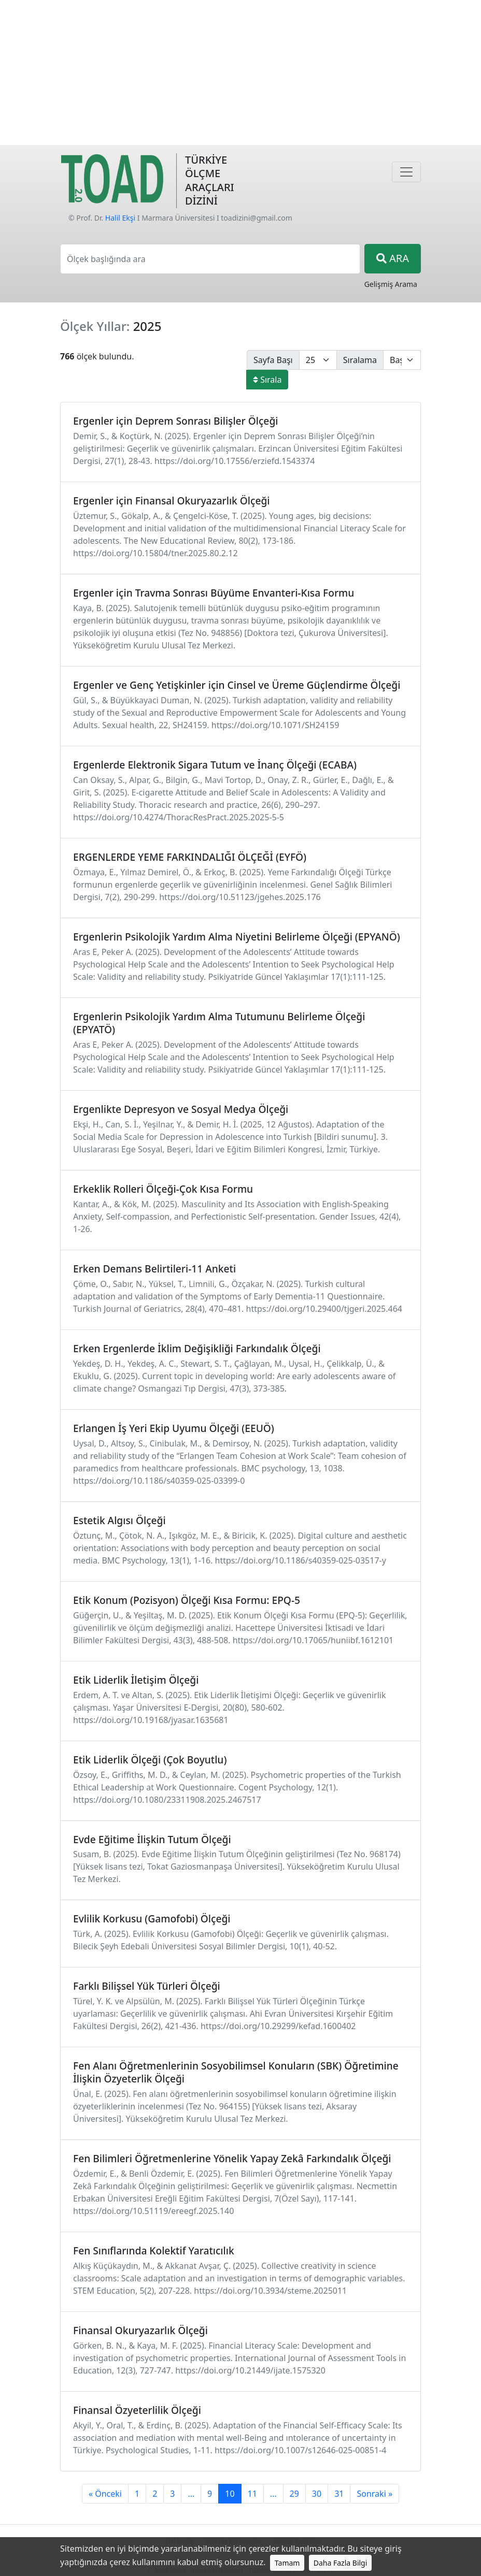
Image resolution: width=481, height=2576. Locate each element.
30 (316, 2493)
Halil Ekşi (120, 218)
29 (294, 2493)
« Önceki (105, 2493)
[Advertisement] (240, 72)
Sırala (267, 379)
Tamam (287, 2563)
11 (252, 2493)
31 (339, 2493)
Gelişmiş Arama (390, 284)
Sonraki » (374, 2493)
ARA (392, 258)
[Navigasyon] (406, 172)
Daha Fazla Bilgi (340, 2563)
